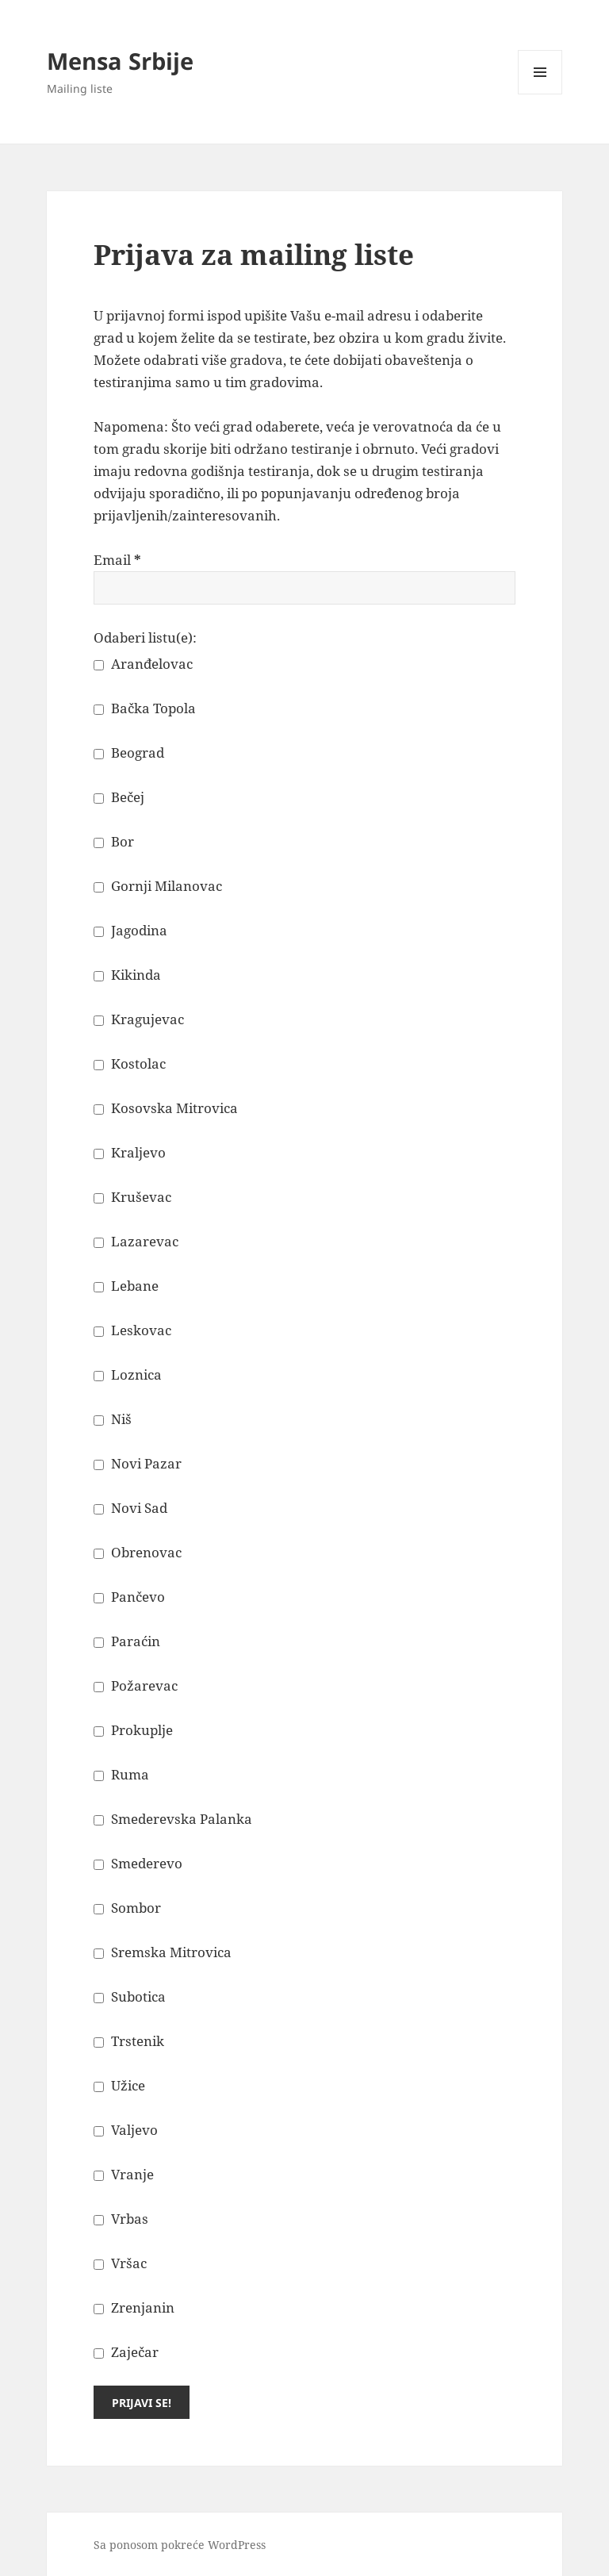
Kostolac (130, 1063)
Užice (119, 2085)
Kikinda (127, 975)
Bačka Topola (145, 708)
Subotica (130, 1996)
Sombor (127, 1907)
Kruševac (132, 1197)
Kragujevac (139, 1019)
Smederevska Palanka (173, 1819)
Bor (114, 841)
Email (117, 560)
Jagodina (130, 930)
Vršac (120, 2263)
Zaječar (126, 2352)
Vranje (124, 2174)
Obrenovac (138, 1552)
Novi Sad (130, 1508)
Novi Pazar (138, 1463)
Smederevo (138, 1863)
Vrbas (121, 2218)
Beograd (129, 752)
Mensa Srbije (120, 60)
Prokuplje (133, 1730)
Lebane (126, 1285)
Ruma (121, 1774)
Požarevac (136, 1685)
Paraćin (127, 1641)
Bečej (119, 797)
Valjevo (126, 2130)
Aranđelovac (143, 664)
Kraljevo (130, 1152)
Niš (113, 1419)
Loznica (128, 1374)
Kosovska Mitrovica (166, 1108)
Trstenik (129, 2041)
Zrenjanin (134, 2307)
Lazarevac (136, 1241)
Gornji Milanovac (158, 886)
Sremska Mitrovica (163, 1952)
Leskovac (132, 1330)
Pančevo (129, 1596)
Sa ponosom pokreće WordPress (180, 2544)
